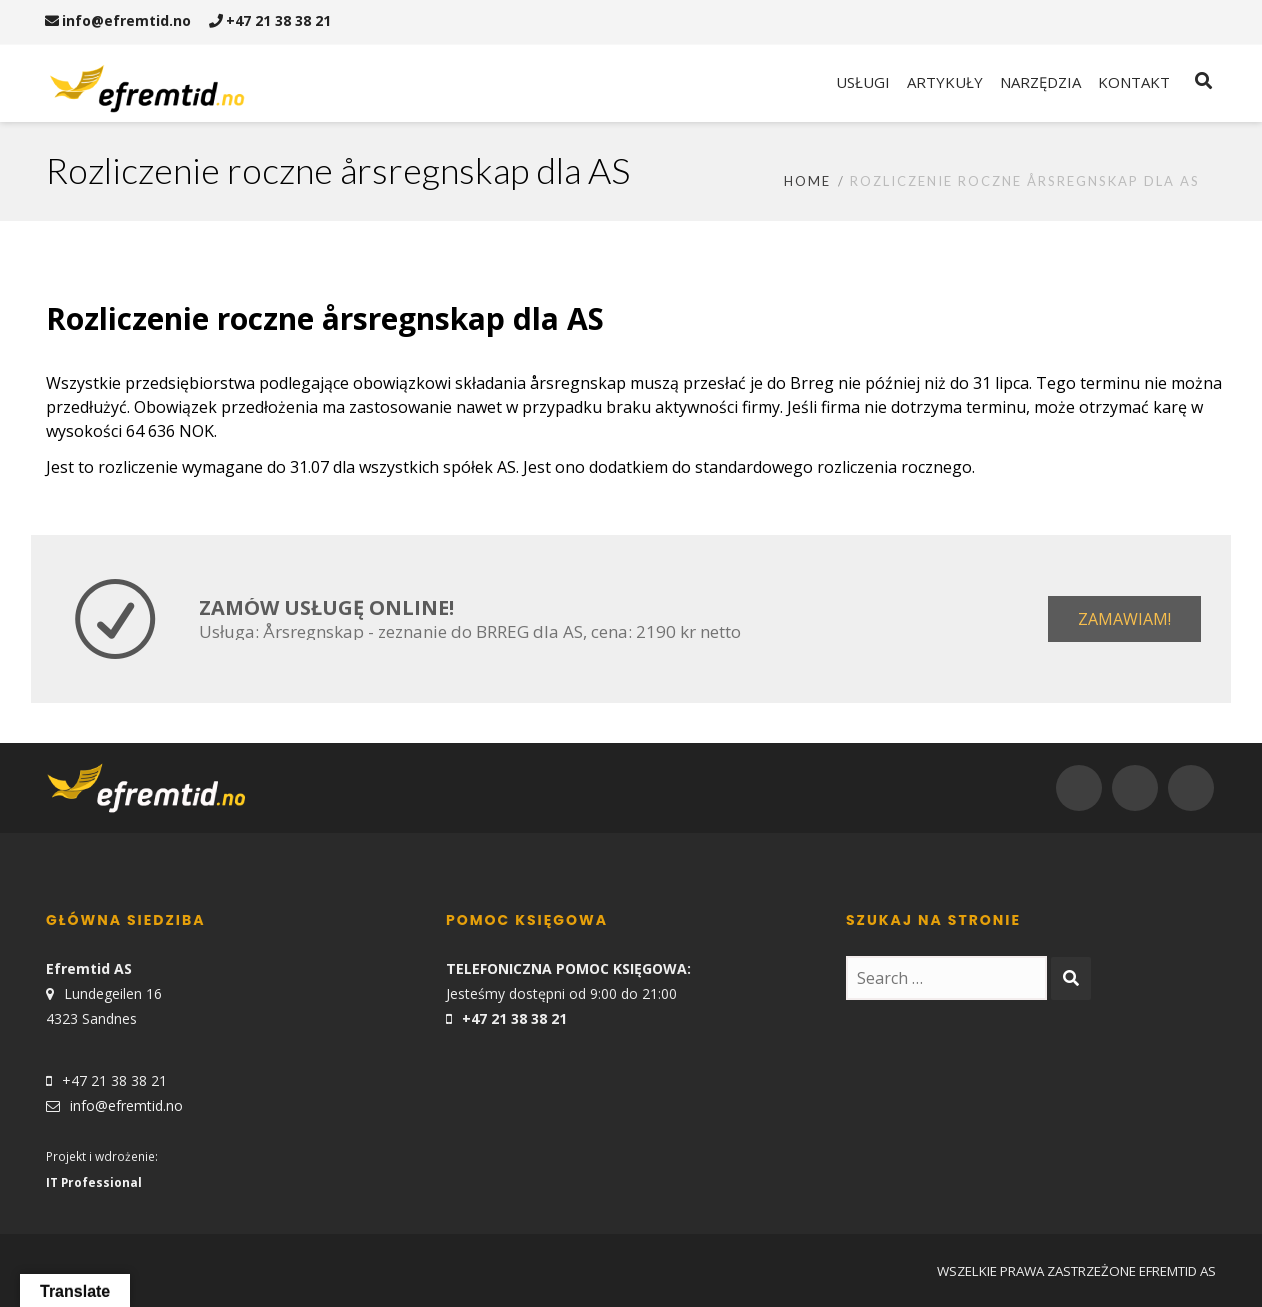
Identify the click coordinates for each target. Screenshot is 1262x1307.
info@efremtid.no (118, 20)
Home (807, 181)
